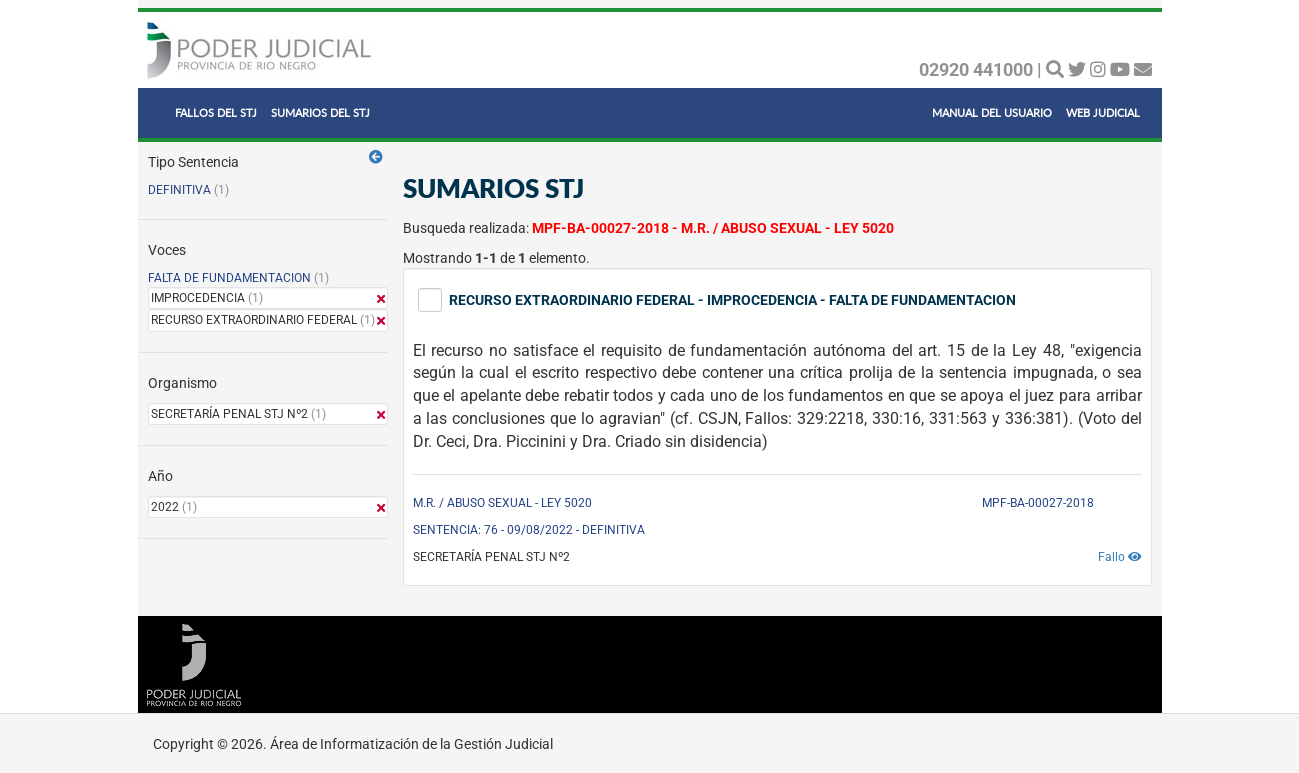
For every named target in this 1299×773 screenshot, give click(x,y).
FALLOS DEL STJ (216, 112)
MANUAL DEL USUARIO (992, 112)
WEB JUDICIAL (1103, 112)
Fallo (1120, 557)
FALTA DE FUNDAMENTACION (229, 278)
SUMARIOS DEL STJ (320, 112)
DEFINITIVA (179, 190)
